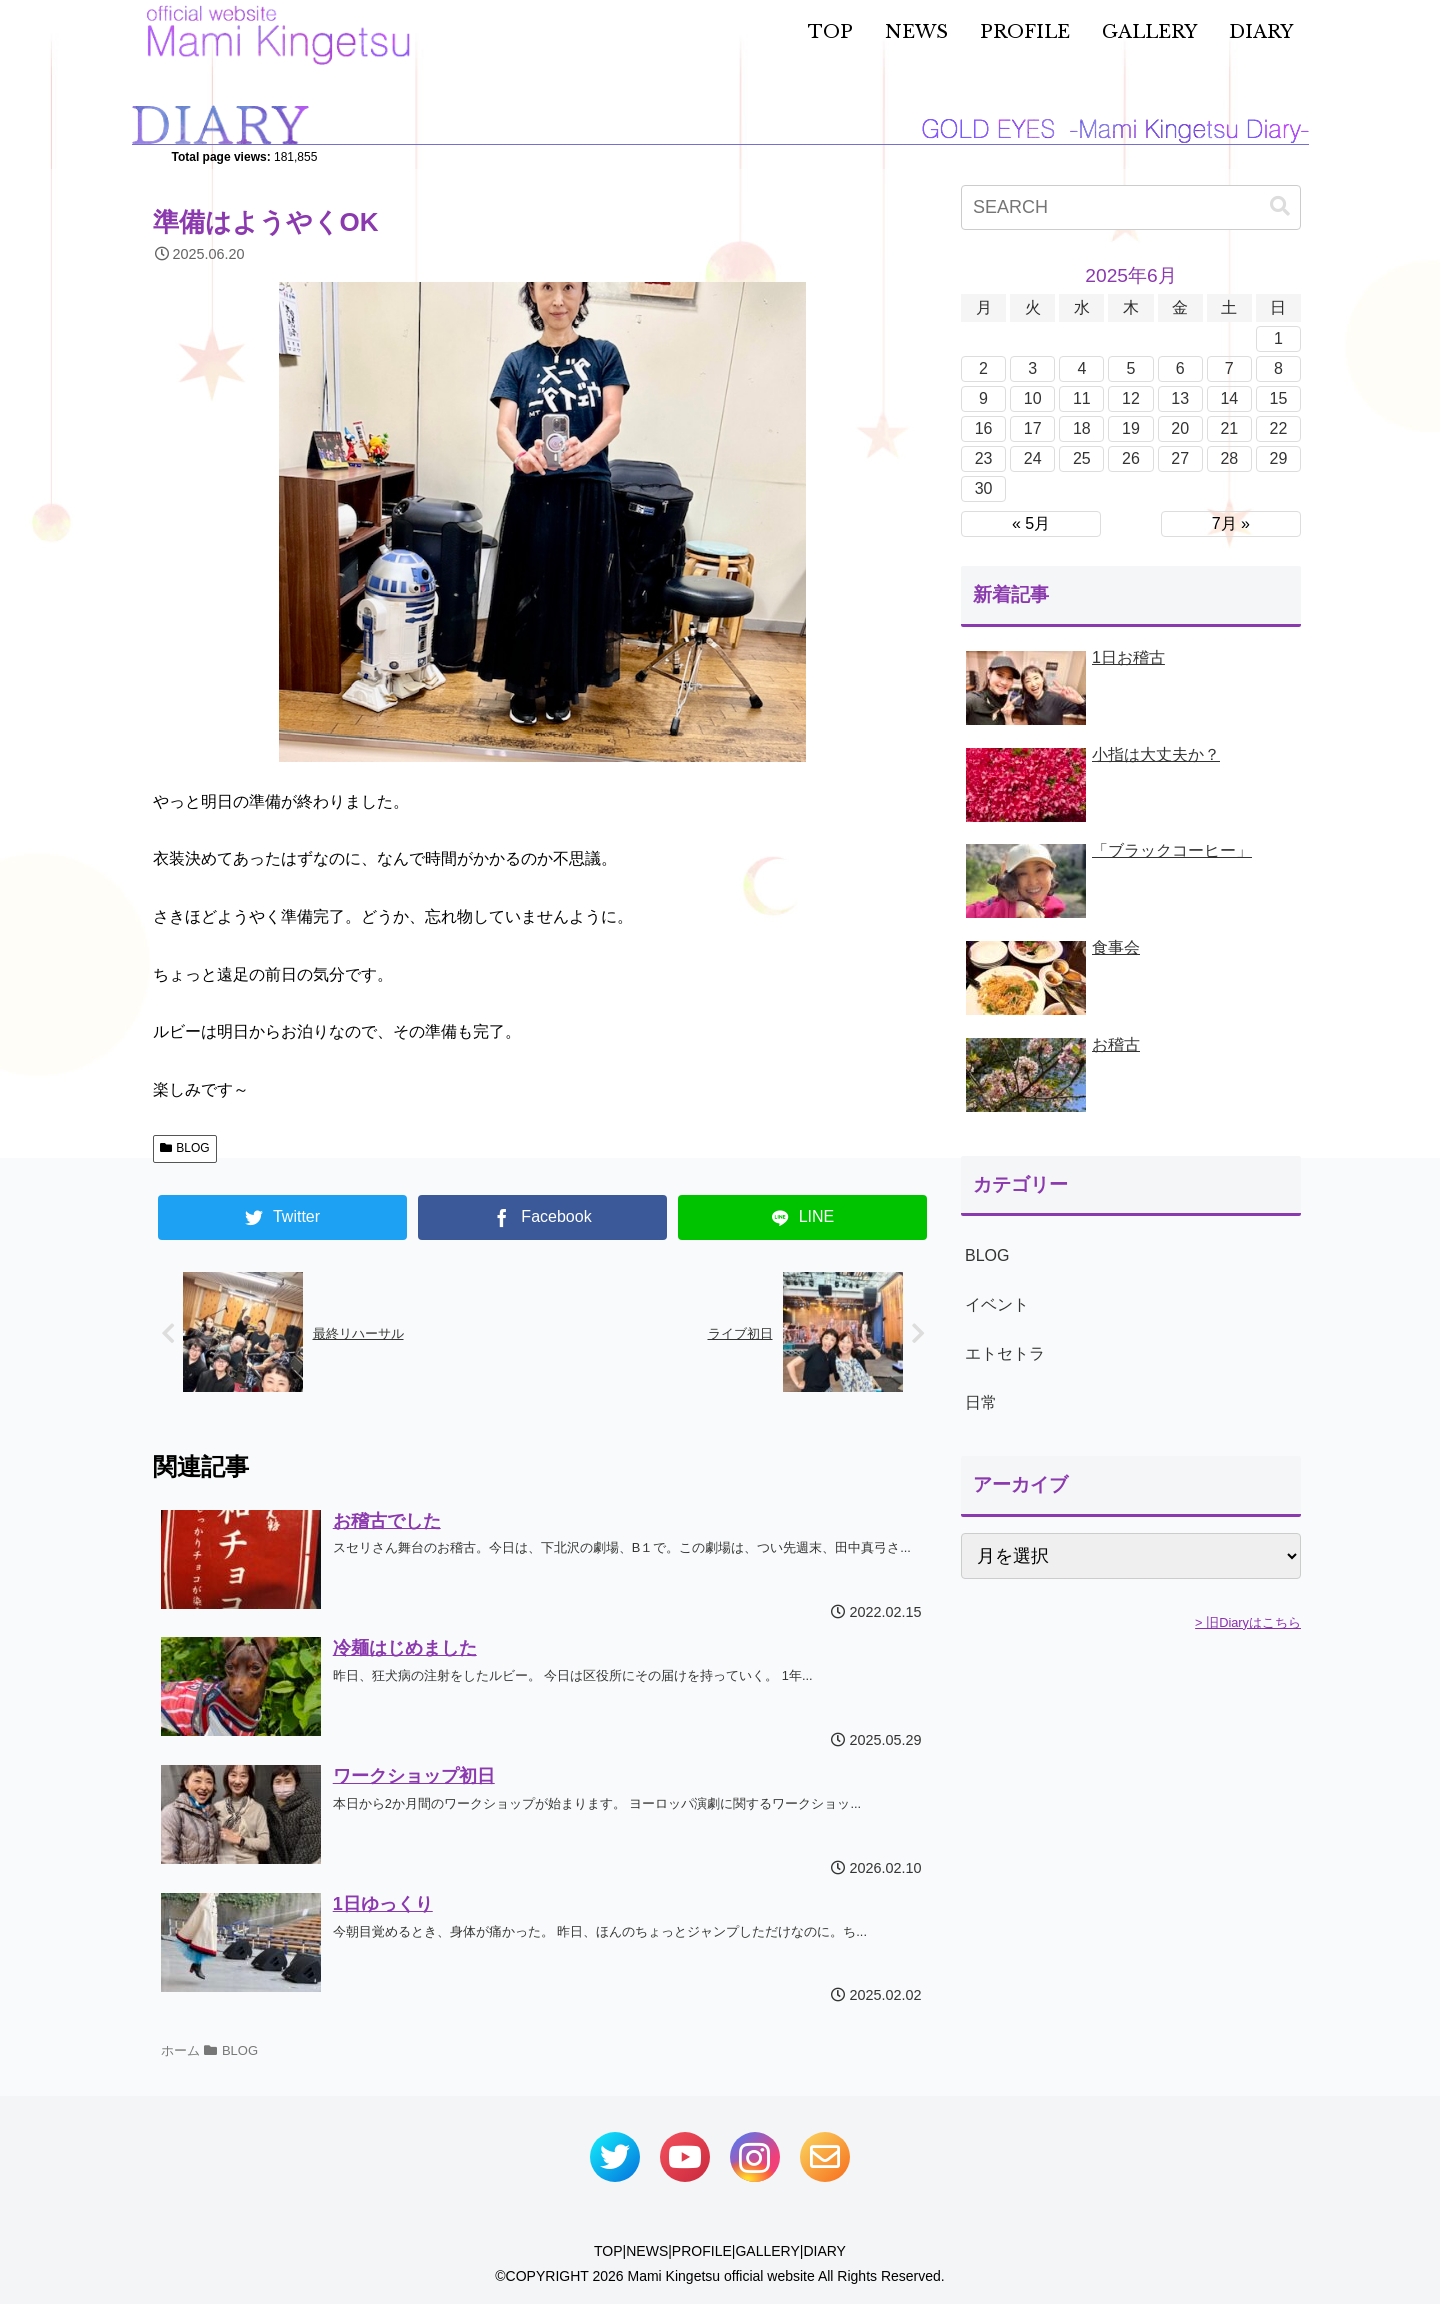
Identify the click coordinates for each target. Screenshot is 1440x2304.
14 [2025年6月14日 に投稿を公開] (1229, 398)
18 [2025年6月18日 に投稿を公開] (1082, 428)
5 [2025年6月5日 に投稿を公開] (1131, 368)
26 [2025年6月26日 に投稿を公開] (1131, 458)
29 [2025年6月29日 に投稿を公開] (1279, 458)
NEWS (647, 2251)
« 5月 (1031, 523)
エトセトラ (1005, 1353)
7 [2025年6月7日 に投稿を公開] (1229, 368)
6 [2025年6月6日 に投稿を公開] (1180, 368)
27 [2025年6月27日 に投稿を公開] (1180, 458)
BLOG (185, 1148)
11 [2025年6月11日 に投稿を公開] (1082, 398)
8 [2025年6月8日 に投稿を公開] (1278, 368)
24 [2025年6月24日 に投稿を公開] (1033, 458)
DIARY (824, 2251)
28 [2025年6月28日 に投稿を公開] (1229, 458)
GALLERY (767, 2251)
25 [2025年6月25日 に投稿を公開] (1082, 458)
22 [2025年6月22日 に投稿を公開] (1279, 428)
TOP (608, 2251)
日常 (981, 1402)
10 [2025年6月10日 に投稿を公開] (1033, 398)
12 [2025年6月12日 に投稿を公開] (1131, 398)
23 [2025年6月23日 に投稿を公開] (984, 458)
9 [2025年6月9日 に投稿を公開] (983, 398)
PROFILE (702, 2251)
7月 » (1231, 523)
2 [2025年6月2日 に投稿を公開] (983, 368)
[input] (1131, 207)
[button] (1280, 206)
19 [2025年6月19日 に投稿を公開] (1131, 428)
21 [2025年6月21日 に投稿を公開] (1229, 428)
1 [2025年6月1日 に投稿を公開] (1278, 338)
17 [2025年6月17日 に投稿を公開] (1033, 428)
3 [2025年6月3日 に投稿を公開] (1032, 368)
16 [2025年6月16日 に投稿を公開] (984, 428)
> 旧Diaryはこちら (1248, 1622)
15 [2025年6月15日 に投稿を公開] (1279, 398)
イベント (997, 1304)
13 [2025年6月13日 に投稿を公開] (1180, 398)
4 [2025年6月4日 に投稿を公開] (1081, 368)
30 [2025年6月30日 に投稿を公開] (984, 488)
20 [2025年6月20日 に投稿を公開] (1180, 428)
